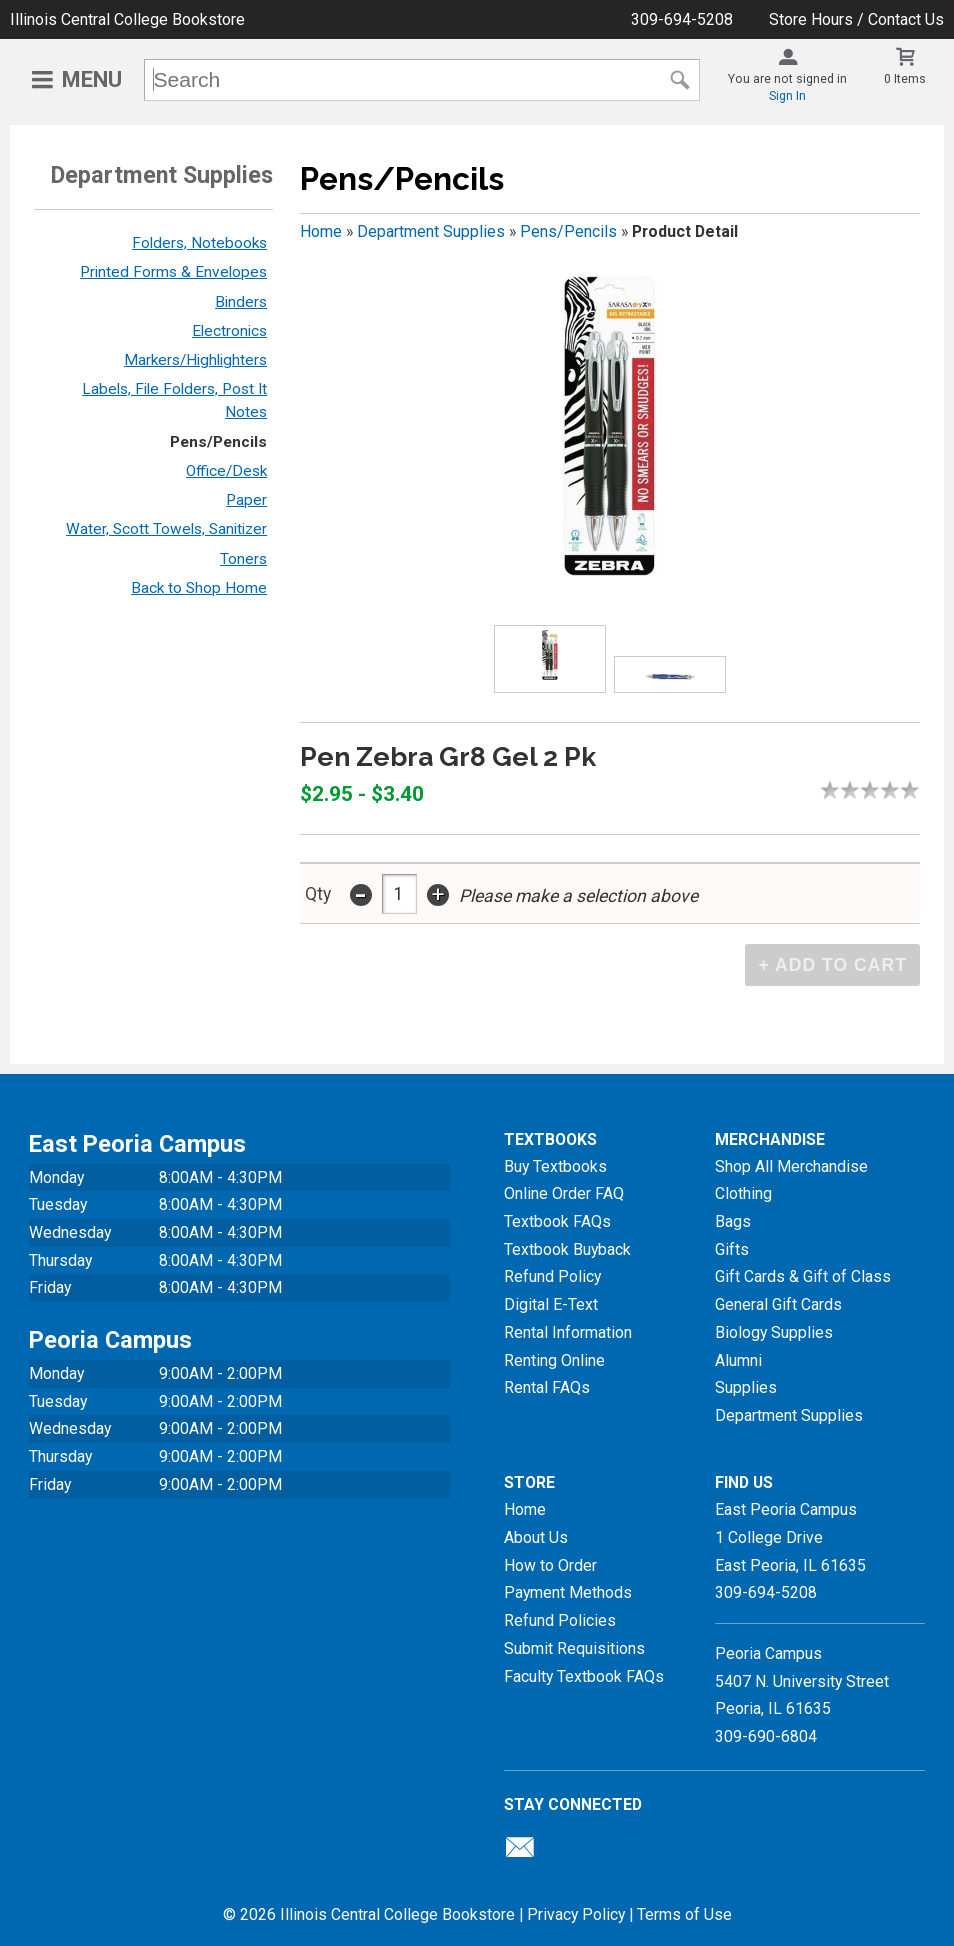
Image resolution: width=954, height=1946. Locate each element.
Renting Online (554, 1360)
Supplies (746, 1387)
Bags (733, 1221)
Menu (92, 79)
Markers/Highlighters (195, 360)
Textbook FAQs (557, 1221)
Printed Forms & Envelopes (173, 272)
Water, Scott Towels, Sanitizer (166, 529)
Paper (246, 500)
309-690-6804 (766, 1736)
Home (321, 231)
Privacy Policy (576, 1914)
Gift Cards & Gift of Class (803, 1276)
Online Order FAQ (564, 1193)
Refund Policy (552, 1276)
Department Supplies (431, 231)
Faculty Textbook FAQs (584, 1676)
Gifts (732, 1249)
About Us (536, 1537)
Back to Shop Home (199, 588)
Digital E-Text (551, 1304)
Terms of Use (684, 1914)
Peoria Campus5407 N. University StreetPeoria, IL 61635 (802, 1681)
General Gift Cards (778, 1304)
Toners (243, 559)
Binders (241, 302)
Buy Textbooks (555, 1166)
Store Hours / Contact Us (856, 19)
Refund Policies (560, 1620)
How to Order (550, 1565)
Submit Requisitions (574, 1648)
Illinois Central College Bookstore (127, 19)
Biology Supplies (774, 1332)
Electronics (229, 331)
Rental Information (568, 1332)
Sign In (787, 96)
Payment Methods (568, 1592)
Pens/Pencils (218, 442)
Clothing (743, 1193)
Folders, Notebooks (199, 243)
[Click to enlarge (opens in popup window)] (549, 658)
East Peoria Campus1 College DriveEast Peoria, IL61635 (790, 1537)
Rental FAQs (547, 1387)
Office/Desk (226, 471)
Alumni (738, 1360)
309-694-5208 (682, 19)
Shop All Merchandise (791, 1166)
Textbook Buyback (567, 1249)
